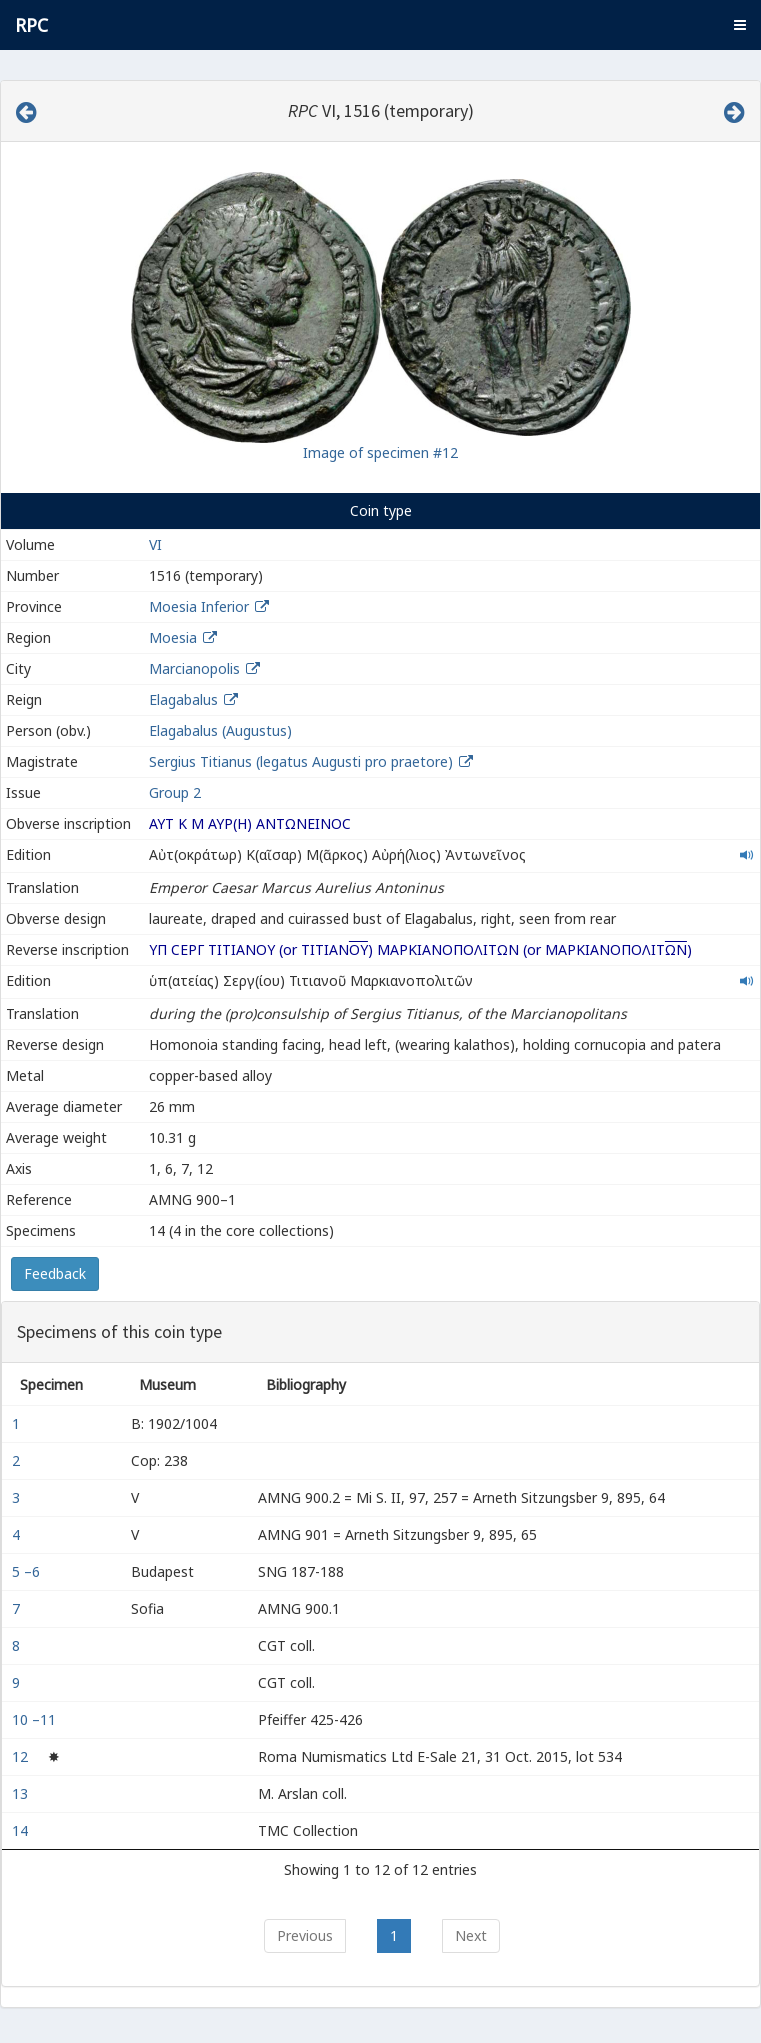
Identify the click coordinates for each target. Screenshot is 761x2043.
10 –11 (36, 1719)
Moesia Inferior (199, 606)
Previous (305, 1935)
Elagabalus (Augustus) (220, 730)
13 (22, 1793)
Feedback (55, 1273)
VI (155, 544)
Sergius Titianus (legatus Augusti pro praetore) (303, 761)
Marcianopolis (194, 668)
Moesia (173, 637)
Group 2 (175, 792)
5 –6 (28, 1571)
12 (22, 1756)
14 (22, 1830)
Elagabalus (183, 699)
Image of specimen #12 (380, 452)
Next (471, 1935)
